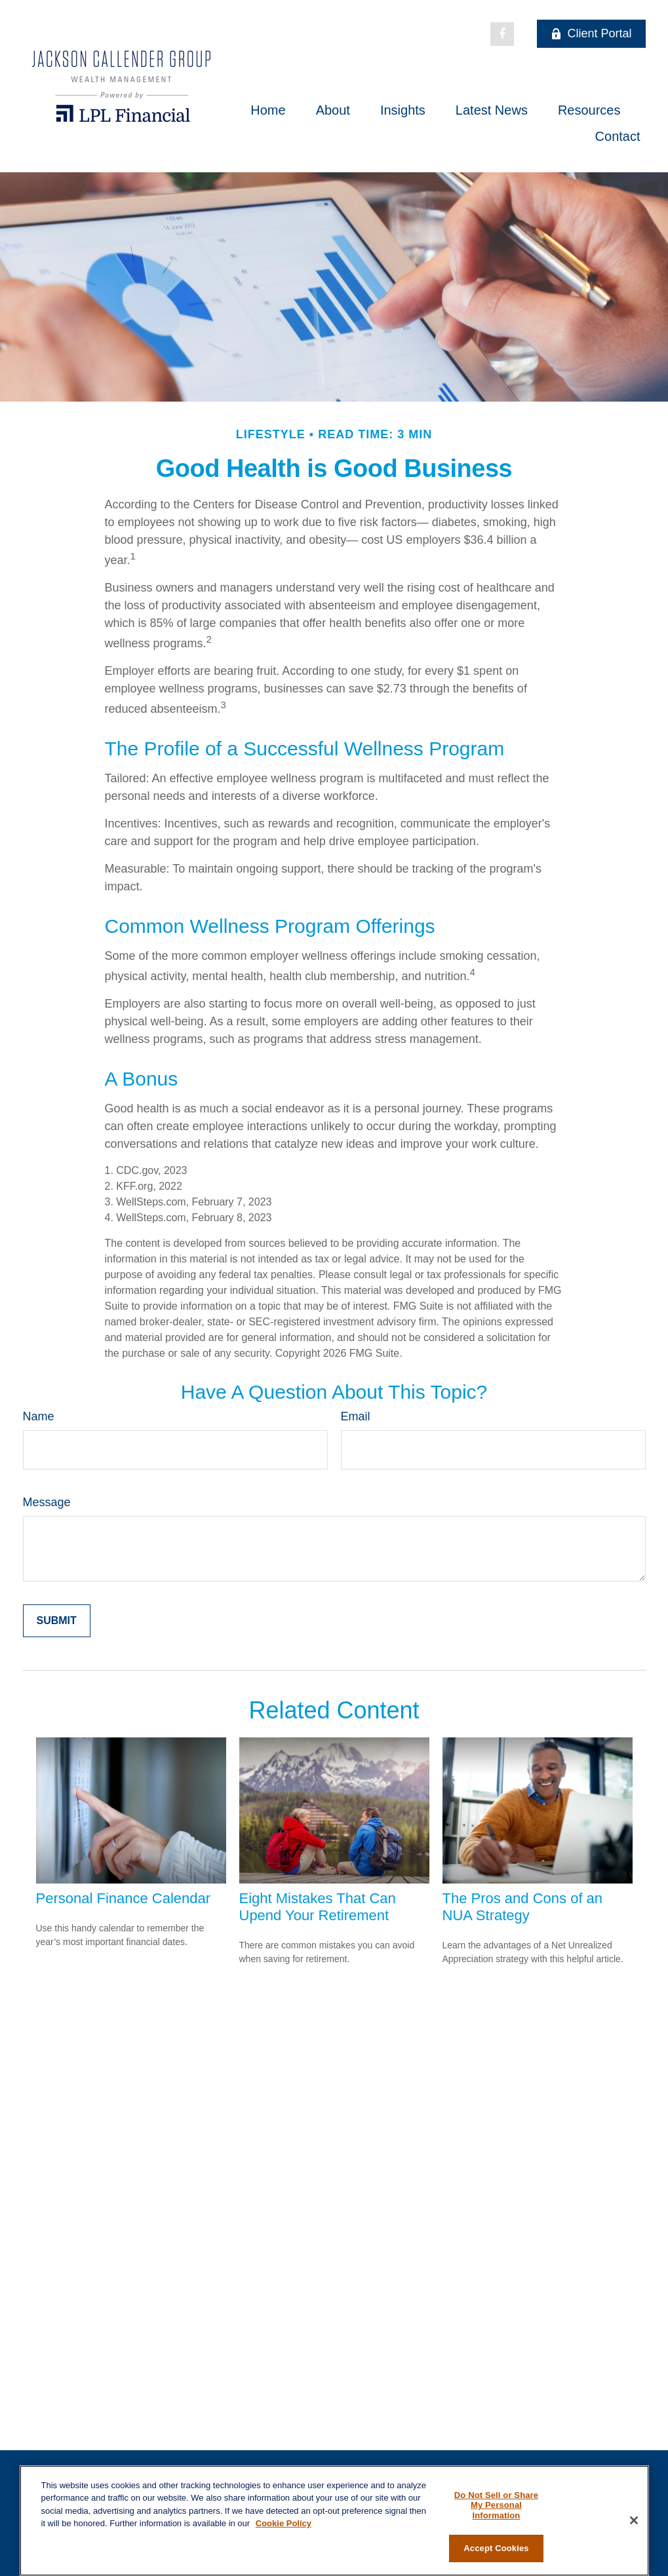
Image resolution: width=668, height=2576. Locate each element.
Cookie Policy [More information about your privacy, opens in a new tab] (283, 2523)
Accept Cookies (495, 2548)
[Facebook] (502, 34)
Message (47, 1502)
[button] (267, 110)
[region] (334, 2520)
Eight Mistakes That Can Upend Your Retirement (317, 1906)
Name (38, 1416)
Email (355, 1416)
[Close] (633, 2520)
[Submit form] (56, 1620)
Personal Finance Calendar (123, 1898)
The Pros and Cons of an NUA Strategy (522, 1906)
